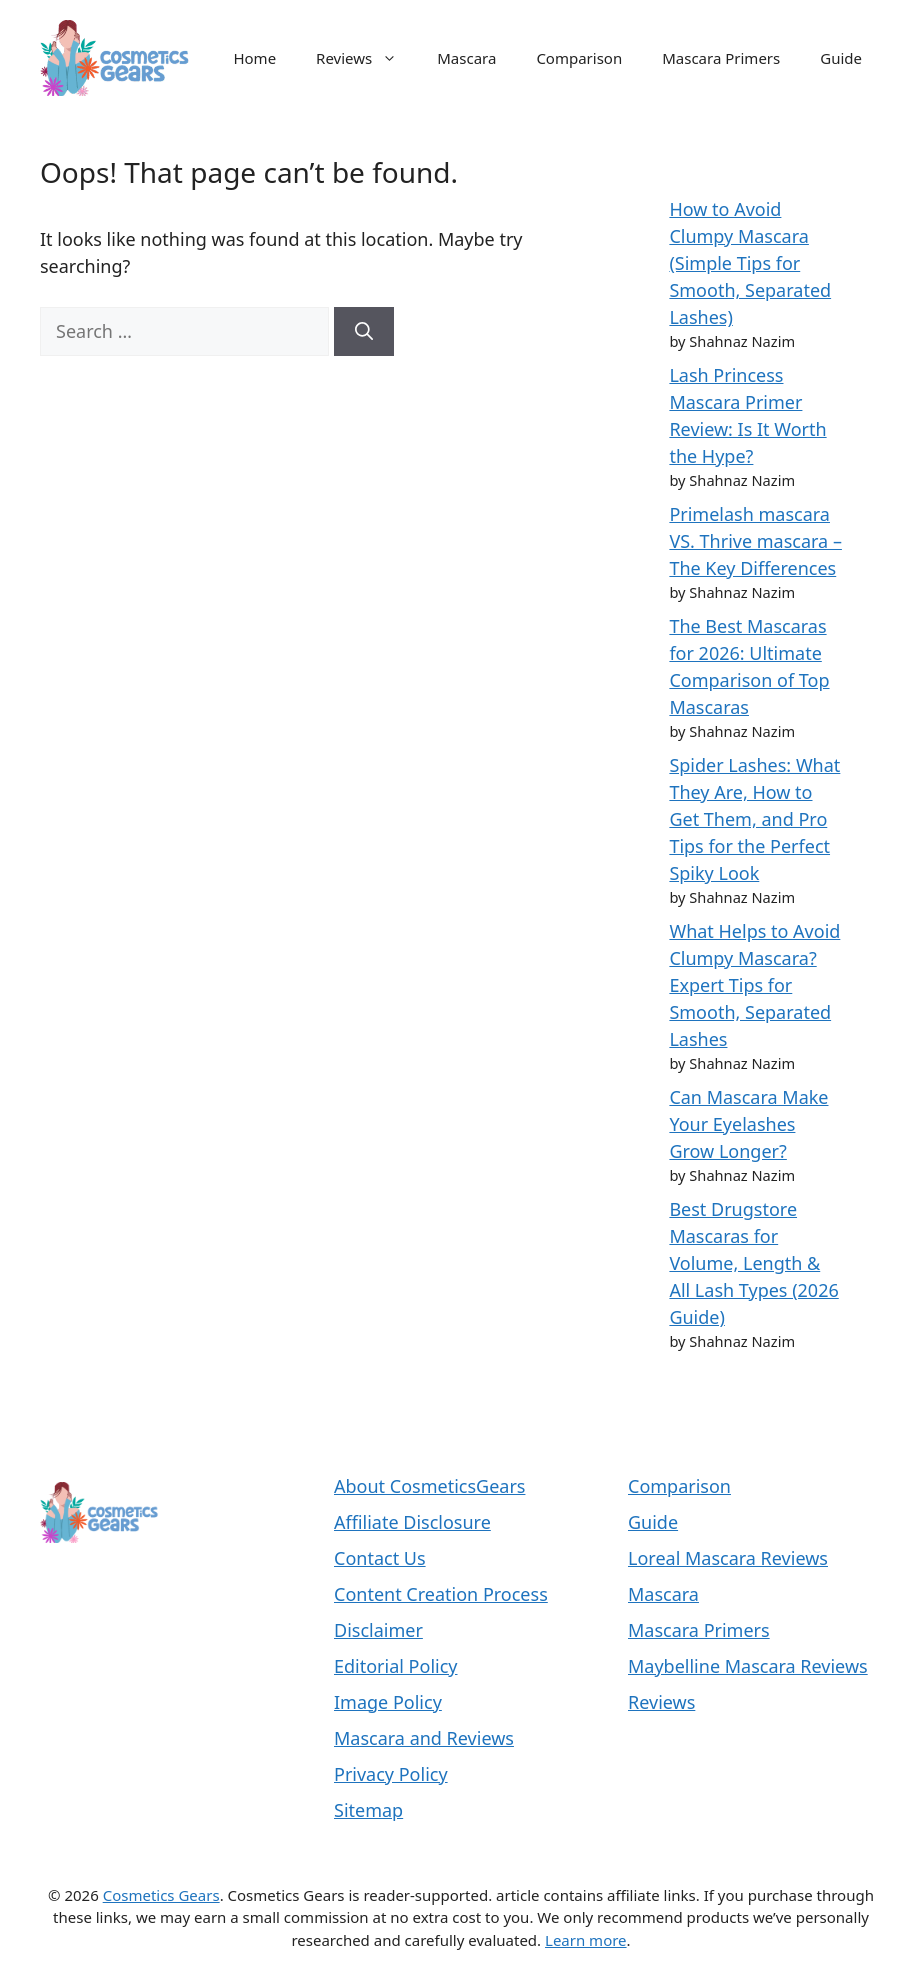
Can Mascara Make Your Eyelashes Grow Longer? (748, 1124)
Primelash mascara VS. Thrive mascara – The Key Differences (755, 541)
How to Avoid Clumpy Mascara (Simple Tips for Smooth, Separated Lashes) (750, 263)
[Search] (364, 331)
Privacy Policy (391, 1774)
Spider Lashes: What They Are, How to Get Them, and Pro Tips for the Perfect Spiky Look (754, 819)
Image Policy (388, 1702)
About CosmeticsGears (429, 1486)
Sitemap (368, 1810)
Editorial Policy (396, 1666)
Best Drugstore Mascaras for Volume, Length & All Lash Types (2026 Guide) (753, 1263)
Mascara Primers (721, 58)
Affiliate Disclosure (412, 1522)
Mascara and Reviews (424, 1738)
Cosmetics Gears (161, 1895)
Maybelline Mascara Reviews (748, 1666)
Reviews (366, 58)
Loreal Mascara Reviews (728, 1558)
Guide (841, 58)
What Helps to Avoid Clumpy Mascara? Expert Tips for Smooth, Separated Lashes (754, 985)
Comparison (579, 58)
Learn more (586, 1940)
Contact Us (380, 1558)
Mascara (466, 58)
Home (254, 58)
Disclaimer (378, 1630)
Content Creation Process (441, 1594)
